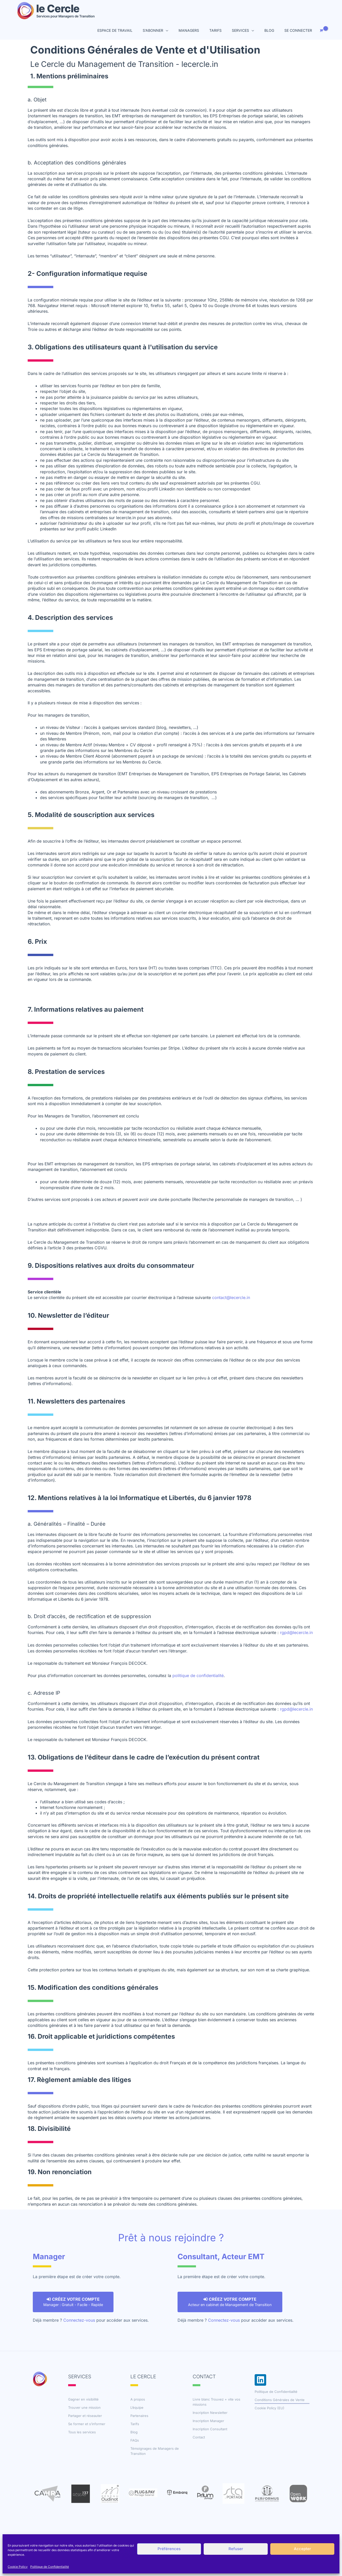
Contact (199, 2436)
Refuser (236, 2548)
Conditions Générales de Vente (280, 2398)
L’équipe (136, 2406)
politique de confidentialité (198, 1675)
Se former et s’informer (86, 2423)
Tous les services (82, 2431)
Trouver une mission (84, 2406)
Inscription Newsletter (210, 2411)
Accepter (302, 2548)
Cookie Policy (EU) (269, 2407)
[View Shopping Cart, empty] (321, 31)
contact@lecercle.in (231, 1297)
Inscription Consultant (210, 2428)
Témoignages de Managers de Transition (154, 2449)
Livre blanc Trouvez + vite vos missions (216, 2400)
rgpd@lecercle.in (296, 1632)
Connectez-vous (79, 2319)
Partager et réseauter (85, 2414)
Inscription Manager (208, 2419)
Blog (134, 2431)
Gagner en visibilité (83, 2398)
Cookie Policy (18, 2567)
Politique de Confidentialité (49, 2567)
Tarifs (134, 2423)
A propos (137, 2398)
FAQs (134, 2439)
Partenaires (139, 2414)
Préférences (169, 2548)
